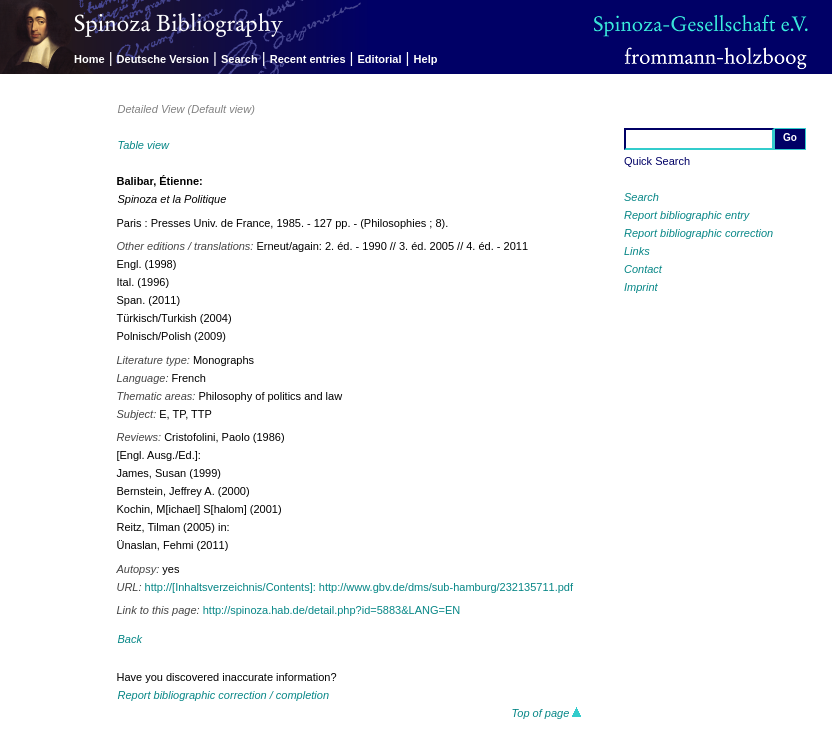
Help (426, 59)
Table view (143, 145)
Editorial (380, 59)
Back (129, 639)
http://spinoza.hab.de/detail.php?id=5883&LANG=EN (331, 610)
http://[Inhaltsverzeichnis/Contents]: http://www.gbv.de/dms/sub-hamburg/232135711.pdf (359, 587)
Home (89, 59)
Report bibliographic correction (698, 233)
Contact (643, 269)
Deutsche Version (163, 59)
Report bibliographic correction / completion (223, 695)
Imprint (641, 287)
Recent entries (308, 59)
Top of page (547, 713)
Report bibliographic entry (686, 215)
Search (239, 59)
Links (637, 251)
